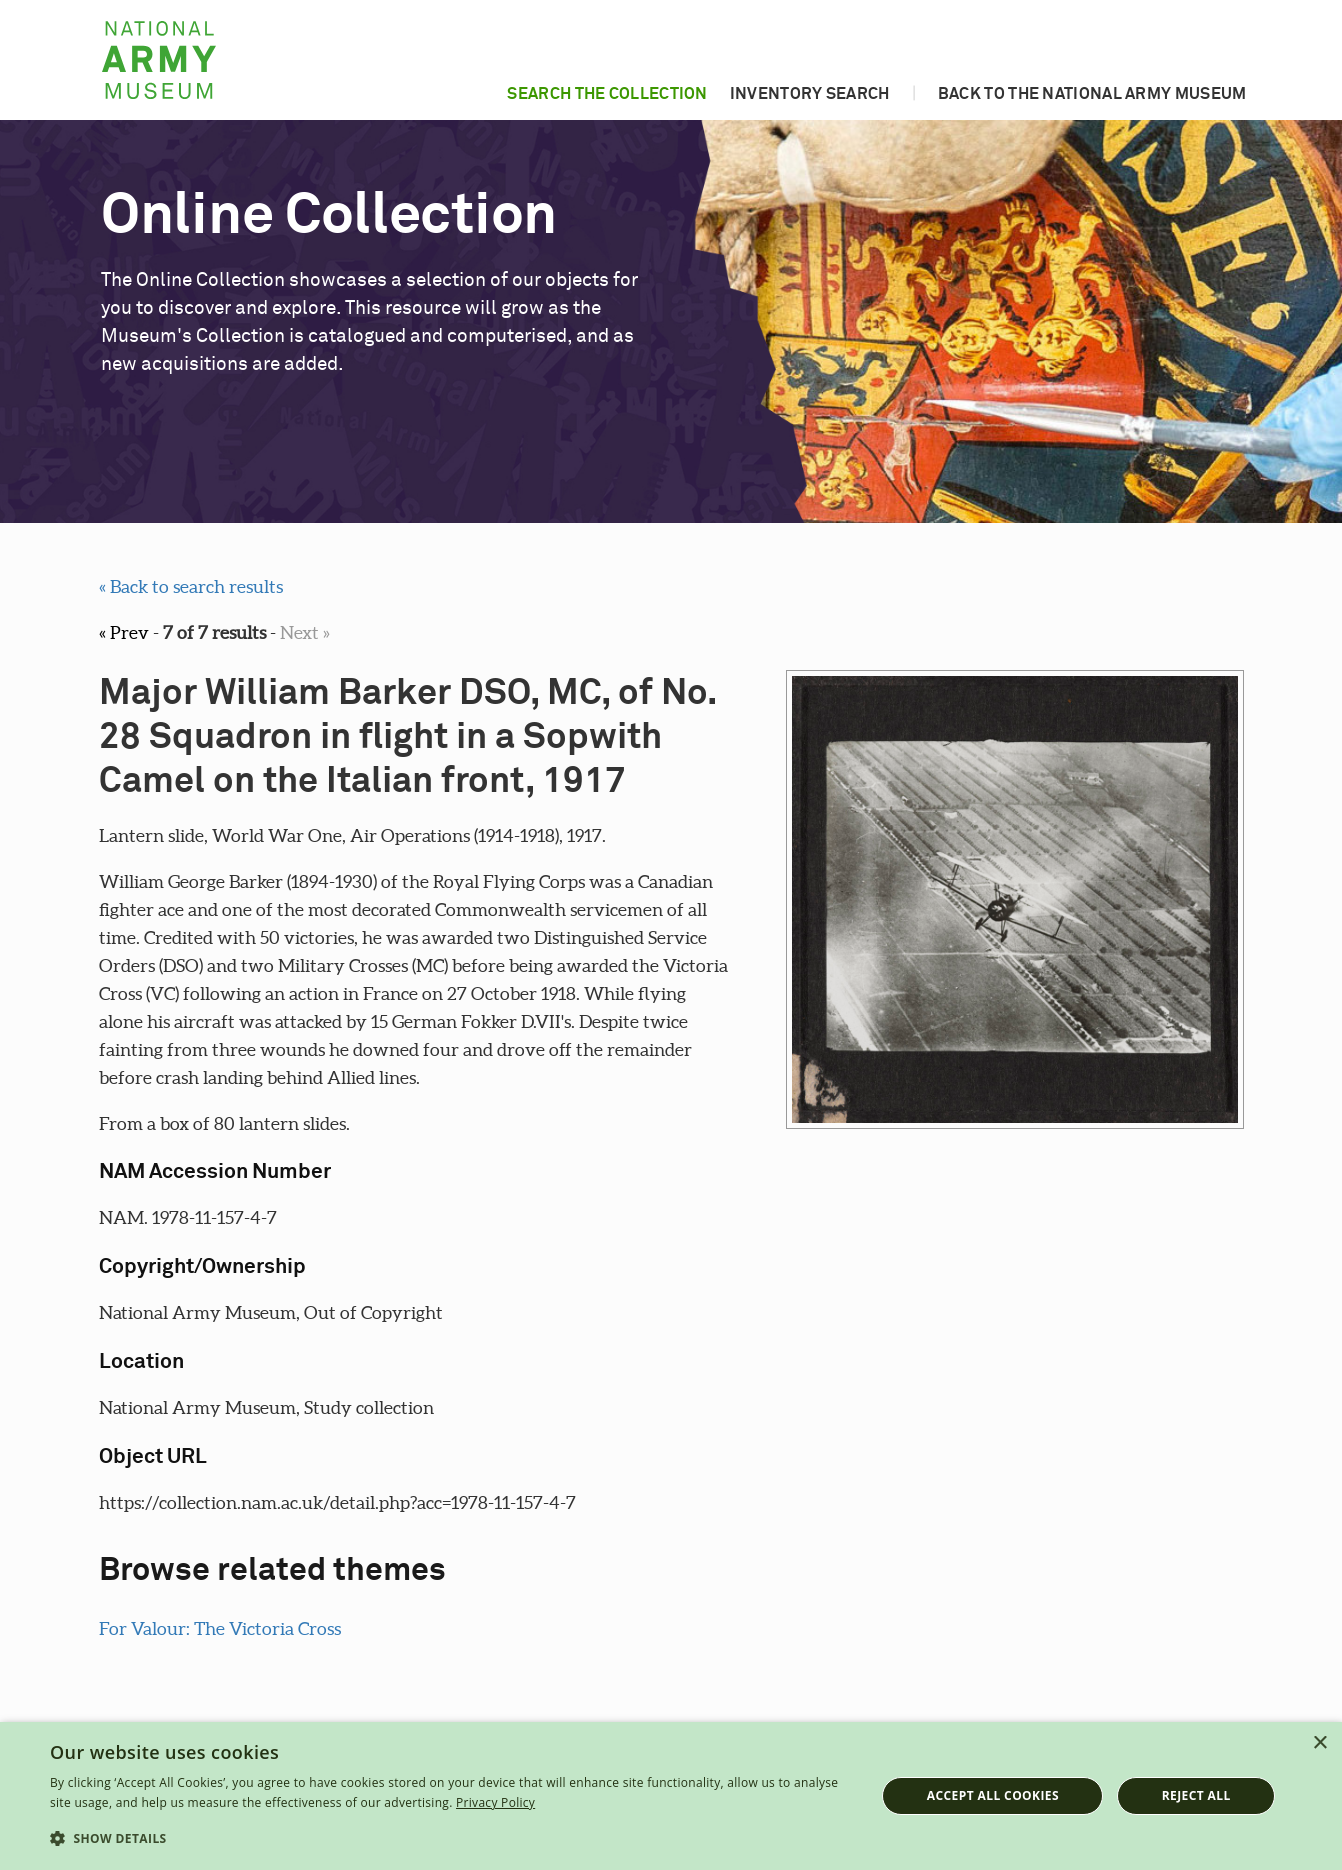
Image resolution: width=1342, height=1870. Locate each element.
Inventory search (810, 94)
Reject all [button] (1196, 1795)
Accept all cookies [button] (993, 1795)
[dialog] (671, 1796)
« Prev (124, 632)
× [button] (1319, 1743)
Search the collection (607, 94)
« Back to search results (191, 586)
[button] (450, 1839)
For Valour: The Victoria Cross (220, 1628)
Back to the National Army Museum (1092, 94)
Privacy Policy (495, 1802)
